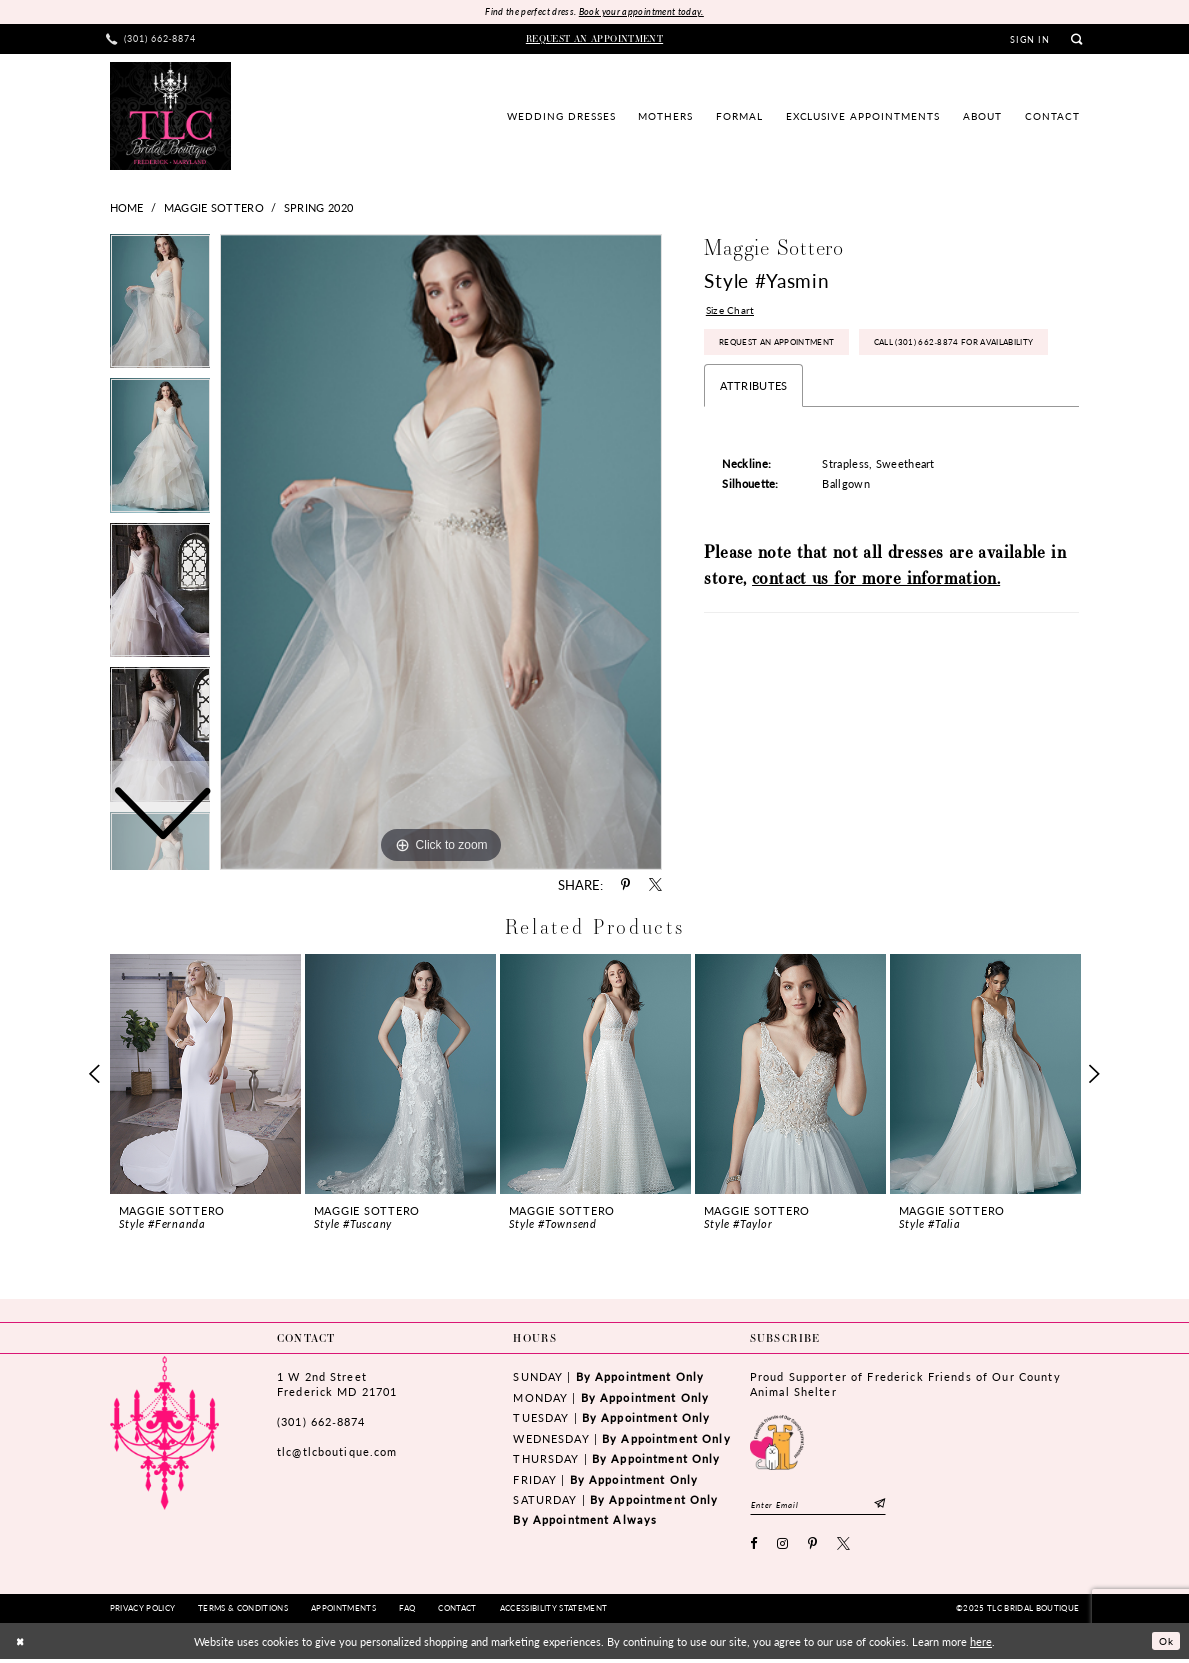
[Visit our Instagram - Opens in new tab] (783, 1549)
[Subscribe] (897, 1506)
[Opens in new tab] (777, 1442)
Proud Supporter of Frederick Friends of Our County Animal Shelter (905, 1385)
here (981, 1645)
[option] (160, 452)
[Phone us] (151, 40)
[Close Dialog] (21, 1645)
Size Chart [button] (732, 314)
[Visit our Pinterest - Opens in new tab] (813, 1549)
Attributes (753, 437)
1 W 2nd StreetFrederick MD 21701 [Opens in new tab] (337, 1385)
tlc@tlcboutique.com (337, 1453)
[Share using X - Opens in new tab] (655, 886)
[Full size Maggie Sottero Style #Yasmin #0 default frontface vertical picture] (441, 553)
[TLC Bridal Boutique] (170, 117)
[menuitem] (151, 40)
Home (127, 209)
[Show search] (1077, 40)
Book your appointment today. (645, 13)
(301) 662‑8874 (321, 1422)
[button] (1030, 41)
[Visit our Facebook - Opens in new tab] (754, 1549)
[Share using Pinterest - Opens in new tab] (625, 886)
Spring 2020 (318, 209)
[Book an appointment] (594, 40)
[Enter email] (827, 1506)
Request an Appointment (785, 349)
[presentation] (206, 1075)
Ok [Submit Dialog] (1164, 1645)
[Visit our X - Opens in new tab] (844, 1549)
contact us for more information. (876, 629)
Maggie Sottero (214, 209)
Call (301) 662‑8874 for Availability (810, 391)
